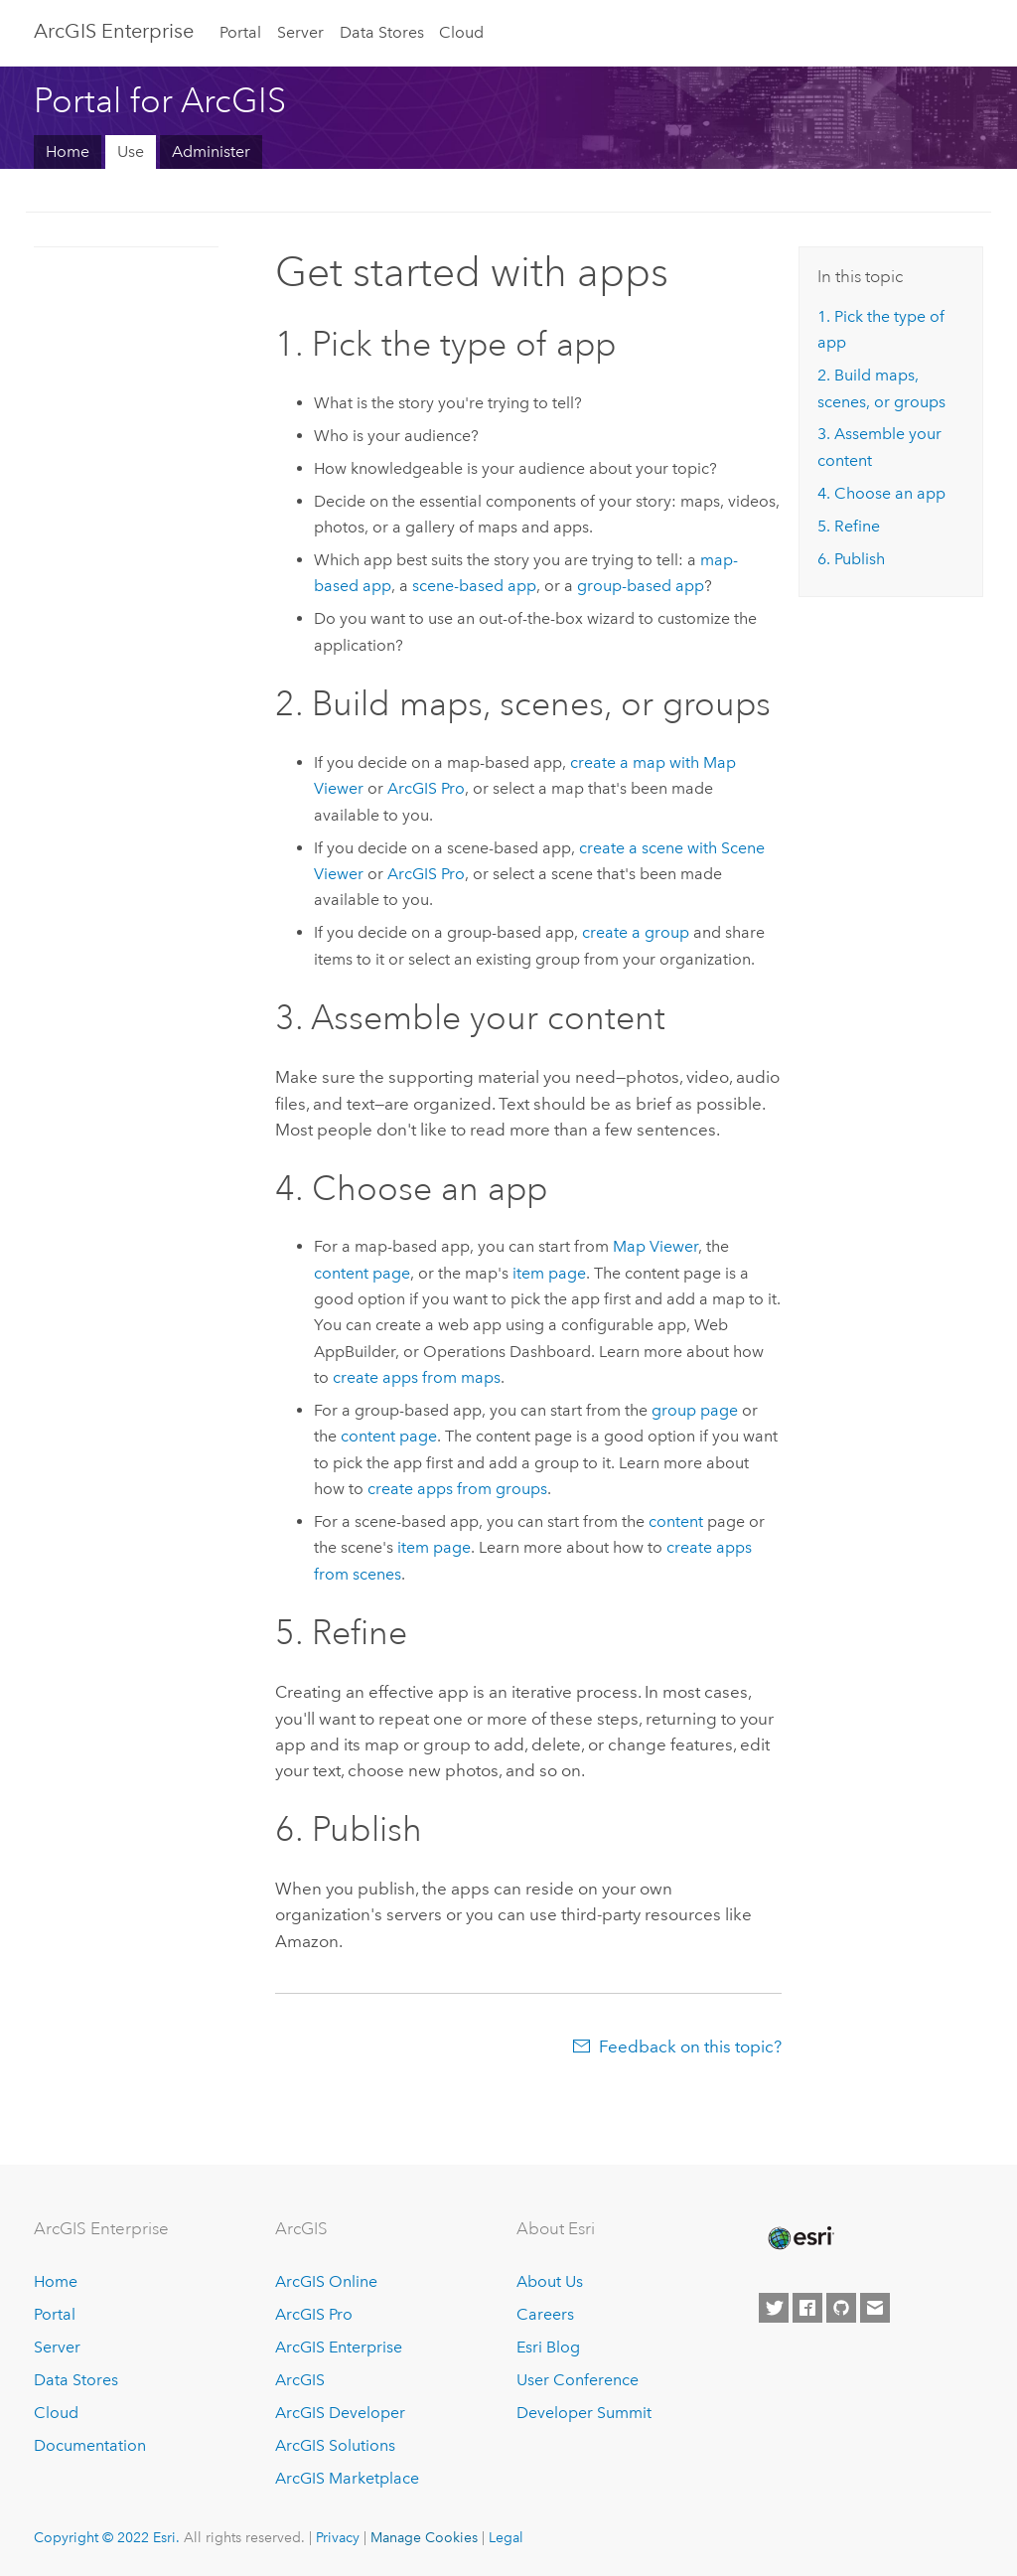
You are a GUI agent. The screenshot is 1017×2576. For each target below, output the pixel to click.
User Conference (577, 2379)
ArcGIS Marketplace (347, 2478)
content (676, 1521)
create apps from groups (457, 1488)
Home (67, 151)
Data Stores (382, 32)
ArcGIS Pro (314, 2314)
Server (300, 32)
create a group (635, 932)
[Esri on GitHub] (841, 2308)
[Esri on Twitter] (774, 2308)
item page (549, 1273)
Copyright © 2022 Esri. (107, 2537)
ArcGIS (300, 2379)
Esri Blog (548, 2347)
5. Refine (848, 526)
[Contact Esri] (875, 2308)
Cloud (461, 32)
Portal (240, 32)
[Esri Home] (799, 2238)
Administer (211, 151)
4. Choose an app (881, 493)
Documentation (90, 2445)
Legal (506, 2537)
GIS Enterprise (114, 31)
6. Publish (851, 558)
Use (130, 151)
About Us (549, 2281)
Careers (545, 2314)
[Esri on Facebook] (807, 2308)
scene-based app (474, 585)
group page (695, 1410)
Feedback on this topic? (690, 2046)
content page (362, 1273)
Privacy (338, 2537)
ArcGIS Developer (340, 2412)
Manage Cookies (424, 2537)
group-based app (640, 585)
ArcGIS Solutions (335, 2445)
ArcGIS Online (326, 2281)
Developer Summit (584, 2412)
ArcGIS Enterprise (338, 2347)
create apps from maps (417, 1377)
